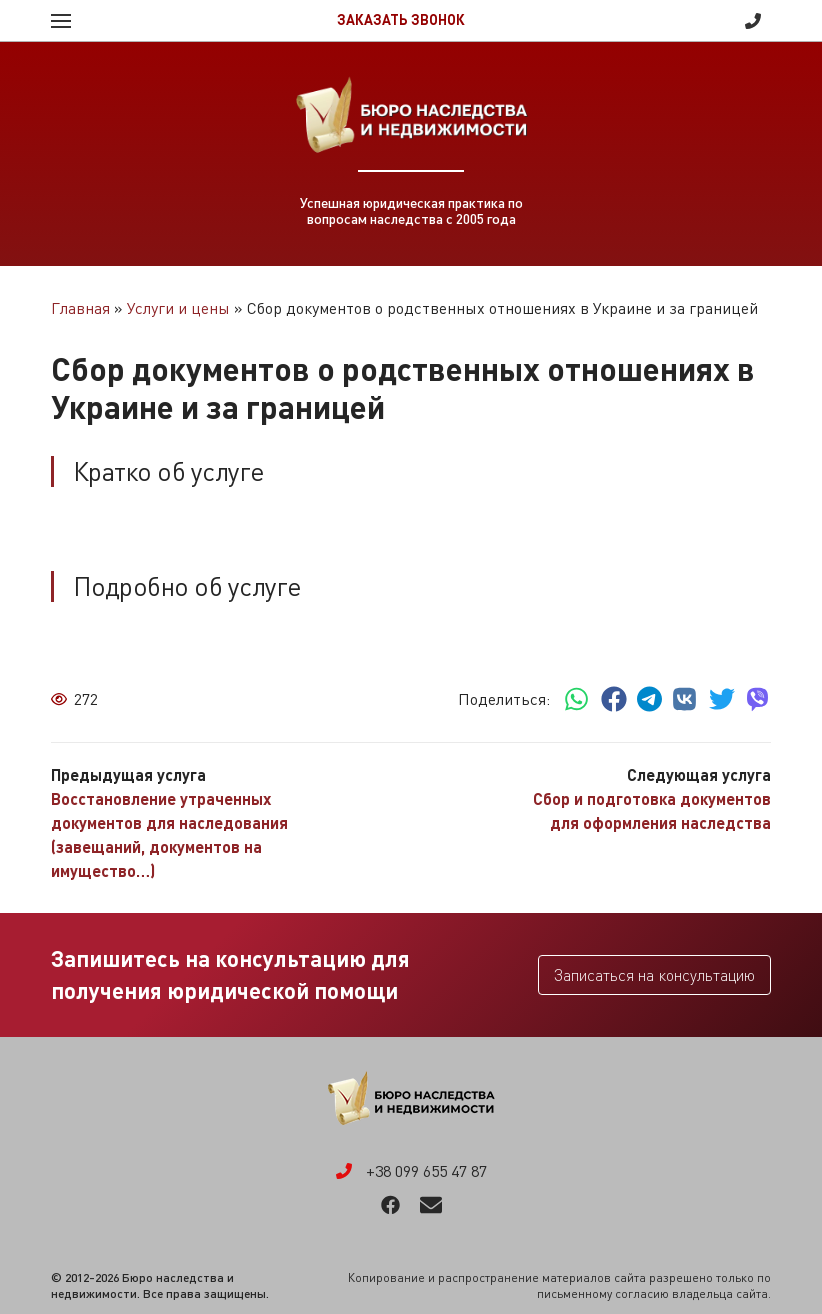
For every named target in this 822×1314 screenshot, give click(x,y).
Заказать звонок (401, 20)
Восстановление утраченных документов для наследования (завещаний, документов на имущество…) (169, 834)
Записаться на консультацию (654, 975)
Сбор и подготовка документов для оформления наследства (652, 810)
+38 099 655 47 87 (753, 21)
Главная (80, 308)
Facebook (390, 1205)
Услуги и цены (178, 308)
